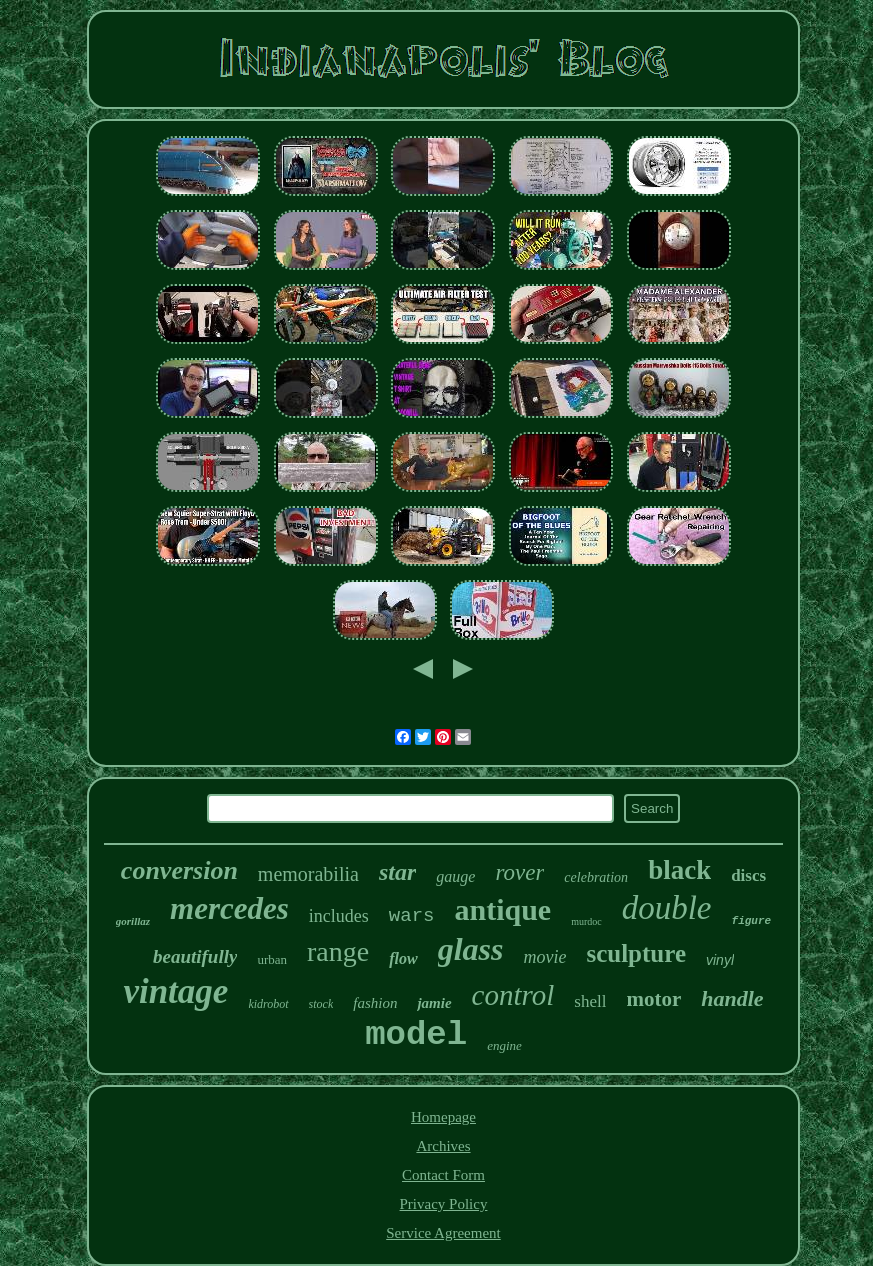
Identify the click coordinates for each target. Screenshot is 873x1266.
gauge (455, 876)
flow (403, 958)
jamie (434, 1003)
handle (732, 998)
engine (504, 1045)
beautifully (195, 956)
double (667, 908)
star (397, 872)
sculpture (636, 953)
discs (748, 875)
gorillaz (133, 921)
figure (752, 921)
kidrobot (268, 1004)
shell (590, 1001)
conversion (179, 870)
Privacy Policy (444, 1204)
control (513, 995)
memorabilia (308, 874)
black (679, 870)
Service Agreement (443, 1233)
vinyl (720, 960)
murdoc (586, 921)
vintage (175, 991)
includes (339, 916)
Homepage (443, 1117)
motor (653, 999)
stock (321, 1004)
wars (412, 916)
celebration (596, 877)
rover (519, 872)
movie (544, 957)
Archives (443, 1146)
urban (272, 959)
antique (502, 909)
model (416, 1035)
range (338, 951)
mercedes (229, 908)
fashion (375, 1003)
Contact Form (443, 1175)
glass (471, 949)
